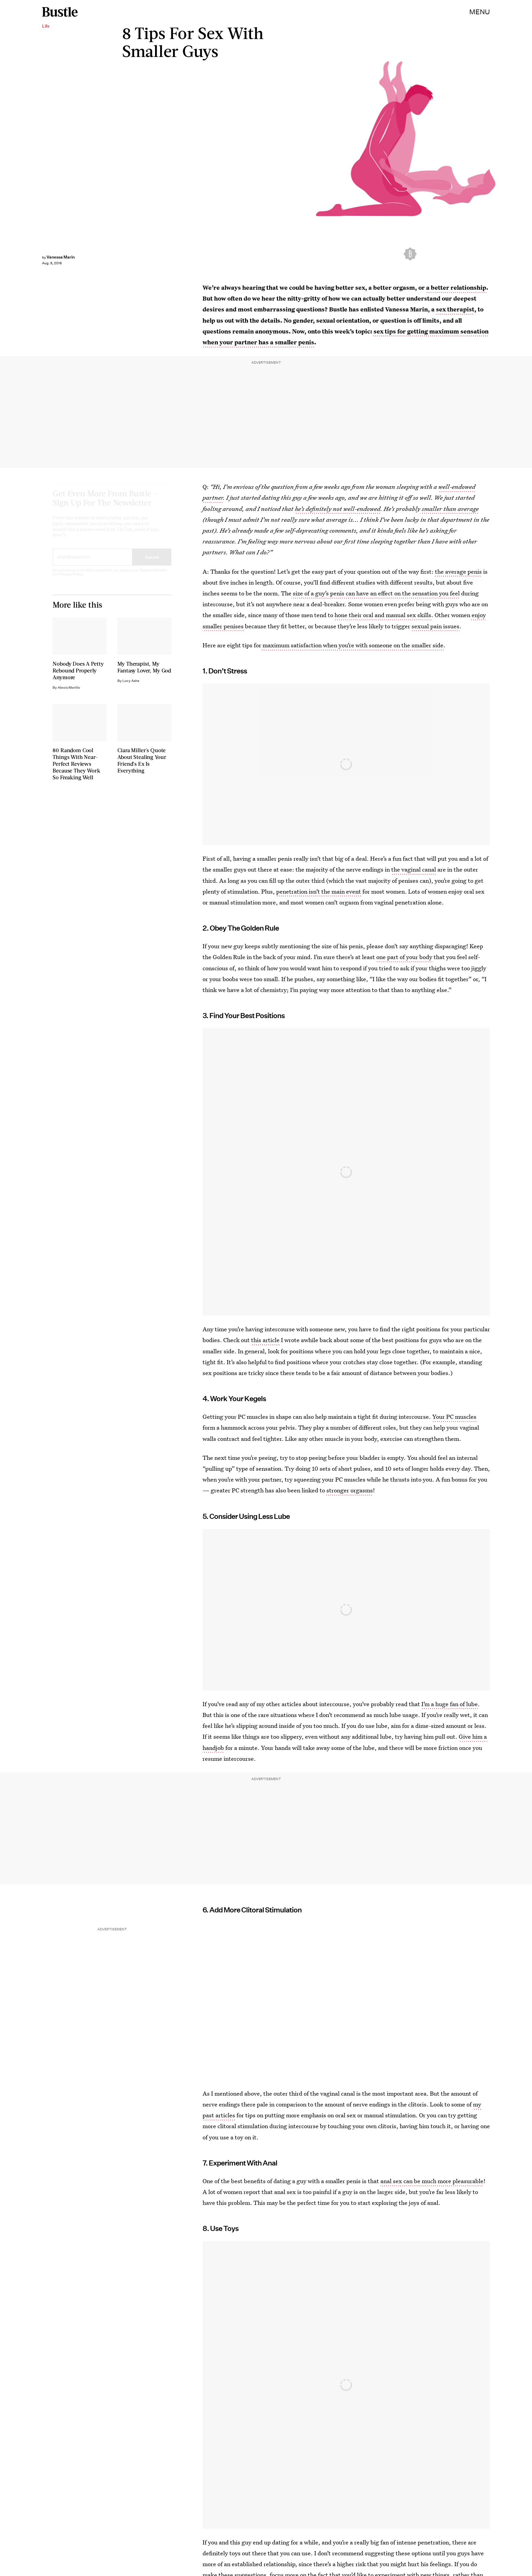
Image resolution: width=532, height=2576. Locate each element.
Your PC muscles (454, 1416)
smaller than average (449, 509)
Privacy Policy (71, 580)
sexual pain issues (435, 626)
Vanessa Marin (60, 257)
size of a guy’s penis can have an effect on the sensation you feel (375, 593)
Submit (152, 563)
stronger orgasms (349, 1490)
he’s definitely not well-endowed (337, 509)
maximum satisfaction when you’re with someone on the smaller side (352, 645)
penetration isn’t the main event (318, 891)
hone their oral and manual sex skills (383, 615)
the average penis (458, 571)
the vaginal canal (413, 869)
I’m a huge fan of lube (449, 1704)
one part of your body (404, 957)
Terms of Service (153, 576)
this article (265, 1340)
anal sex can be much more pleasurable (431, 2181)
